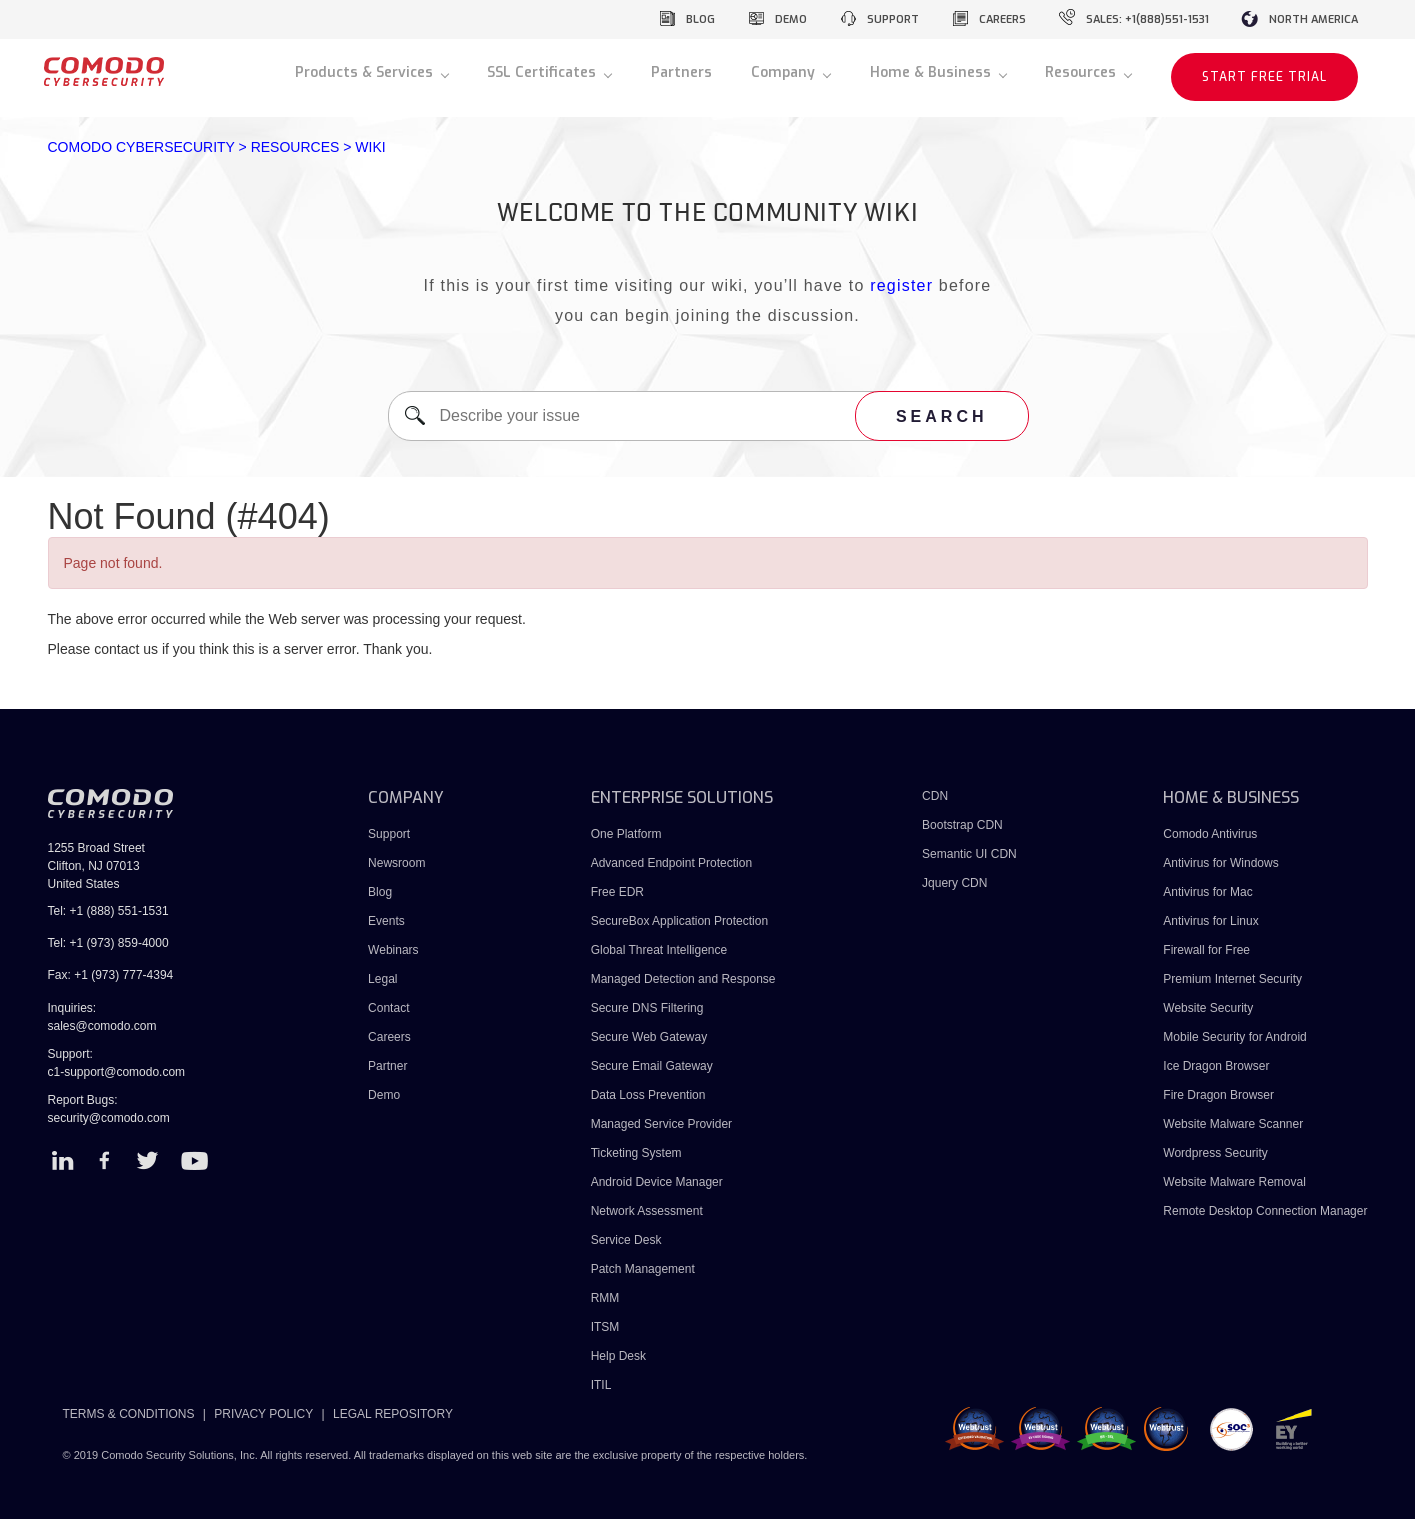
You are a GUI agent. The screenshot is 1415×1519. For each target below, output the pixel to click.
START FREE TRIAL (1264, 77)
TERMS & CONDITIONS (129, 1414)
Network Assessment (647, 1211)
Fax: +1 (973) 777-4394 (111, 975)
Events (386, 921)
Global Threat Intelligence (659, 950)
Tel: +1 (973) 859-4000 (108, 943)
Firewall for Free (1206, 950)
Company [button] (785, 72)
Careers (389, 1037)
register (901, 285)
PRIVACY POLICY (263, 1414)
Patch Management (643, 1269)
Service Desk (626, 1240)
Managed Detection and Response (683, 979)
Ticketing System (636, 1153)
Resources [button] (1082, 72)
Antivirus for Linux (1210, 921)
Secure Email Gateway (653, 1066)
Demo (384, 1095)
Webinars (393, 950)
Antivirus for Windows (1220, 863)
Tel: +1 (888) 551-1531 (108, 911)
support (893, 19)
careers (1002, 19)
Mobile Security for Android (1234, 1037)
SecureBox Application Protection (679, 921)
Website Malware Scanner (1233, 1124)
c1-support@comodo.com (117, 1072)
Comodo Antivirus (1210, 834)
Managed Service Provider (661, 1124)
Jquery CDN (954, 883)
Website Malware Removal (1234, 1182)
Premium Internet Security (1232, 979)
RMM (605, 1298)
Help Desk (618, 1356)
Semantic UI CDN (969, 854)
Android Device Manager (657, 1182)
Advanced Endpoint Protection (671, 863)
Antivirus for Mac (1207, 892)
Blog (380, 892)
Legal (382, 979)
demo (791, 19)
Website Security (1208, 1008)
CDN (935, 796)
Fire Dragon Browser (1218, 1095)
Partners (681, 72)
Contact (388, 1008)
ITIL (601, 1385)
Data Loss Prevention (648, 1095)
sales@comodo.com (102, 1026)
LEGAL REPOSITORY (393, 1414)
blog (700, 19)
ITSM (605, 1327)
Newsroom (396, 863)
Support (389, 834)
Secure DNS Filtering (647, 1008)
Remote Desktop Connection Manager (1265, 1211)
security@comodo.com (109, 1118)
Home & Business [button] (932, 72)
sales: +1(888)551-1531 (1147, 19)
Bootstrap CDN (962, 825)
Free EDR (617, 892)
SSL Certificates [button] (543, 72)
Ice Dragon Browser (1216, 1066)
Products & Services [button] (366, 72)
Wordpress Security (1215, 1153)
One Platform (626, 834)
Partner (387, 1066)
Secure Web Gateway (649, 1037)
